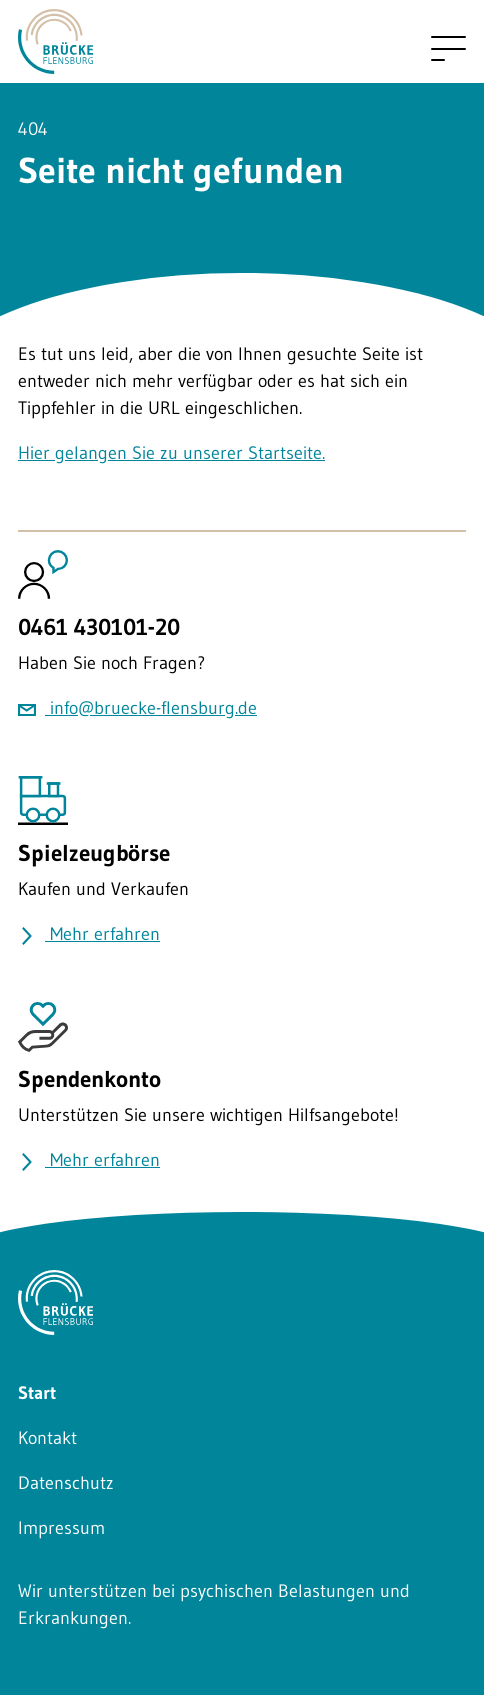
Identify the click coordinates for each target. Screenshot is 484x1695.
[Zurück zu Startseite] (55, 60)
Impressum (61, 1528)
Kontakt (47, 1438)
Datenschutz (66, 1483)
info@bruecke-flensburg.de (137, 708)
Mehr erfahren (89, 934)
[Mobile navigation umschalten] (448, 48)
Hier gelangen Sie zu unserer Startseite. (171, 453)
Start (37, 1393)
